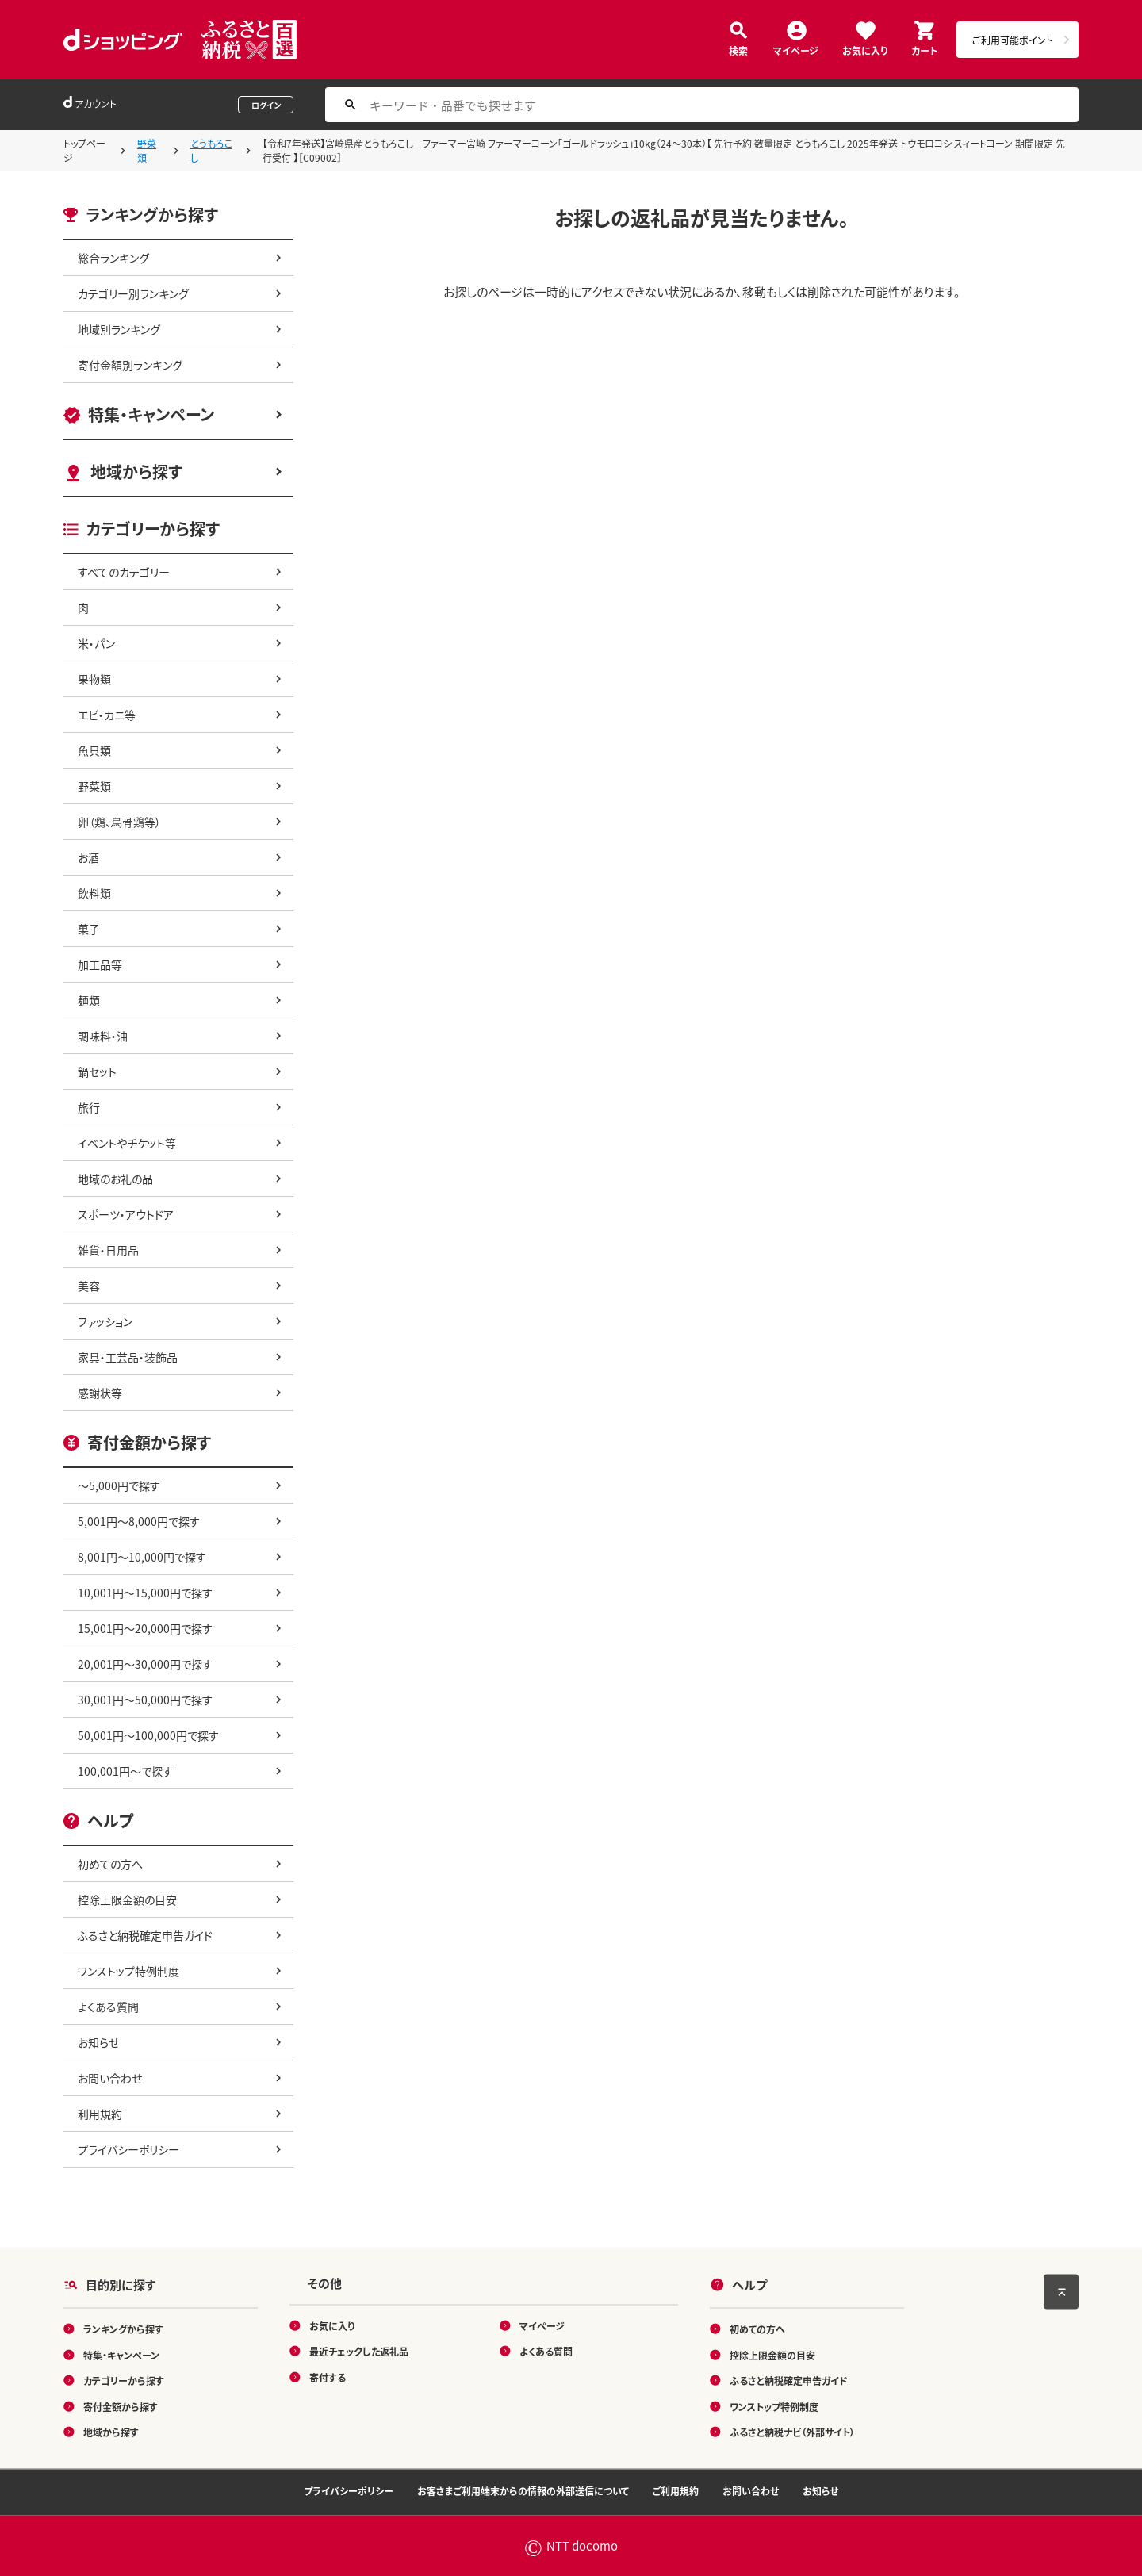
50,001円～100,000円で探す (148, 1735)
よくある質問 (108, 2006)
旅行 (89, 1107)
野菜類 (146, 150)
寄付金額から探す (120, 2406)
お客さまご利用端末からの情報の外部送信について (523, 2490)
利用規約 (100, 2114)
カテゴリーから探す (123, 2380)
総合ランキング (113, 258)
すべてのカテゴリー (124, 572)
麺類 (89, 1000)
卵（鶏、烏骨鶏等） (119, 822)
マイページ (795, 50)
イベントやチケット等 (127, 1143)
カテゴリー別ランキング (133, 293)
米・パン (96, 643)
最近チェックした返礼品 (358, 2351)
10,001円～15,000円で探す (145, 1592)
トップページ (84, 150)
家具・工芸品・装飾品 (128, 1357)
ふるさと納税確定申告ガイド (145, 1935)
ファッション (105, 1321)
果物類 (94, 679)
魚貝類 (94, 750)
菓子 (89, 929)
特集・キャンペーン (151, 414)
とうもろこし (211, 150)
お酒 (88, 857)
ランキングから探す (123, 2329)
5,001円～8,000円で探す (139, 1521)
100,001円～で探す (125, 1771)
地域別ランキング (119, 329)
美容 (89, 1286)
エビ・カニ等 (107, 715)
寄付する (327, 2376)
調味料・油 (103, 1036)
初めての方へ (110, 1864)
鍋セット (97, 1071)
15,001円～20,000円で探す (145, 1628)
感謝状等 (100, 1393)
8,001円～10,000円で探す (142, 1557)
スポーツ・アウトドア (126, 1214)
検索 (738, 50)
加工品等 (100, 964)
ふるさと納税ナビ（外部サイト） (792, 2432)
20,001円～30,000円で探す (145, 1664)
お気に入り (864, 50)
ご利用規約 (676, 2490)
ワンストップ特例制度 (128, 1971)
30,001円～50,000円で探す (145, 1700)
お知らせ (98, 2042)
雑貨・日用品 (108, 1250)
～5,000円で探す (119, 1485)
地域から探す (136, 471)
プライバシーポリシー (128, 2149)
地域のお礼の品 (115, 1178)
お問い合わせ (110, 2078)
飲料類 (94, 893)
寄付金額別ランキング (130, 365)
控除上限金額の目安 (127, 1899)
